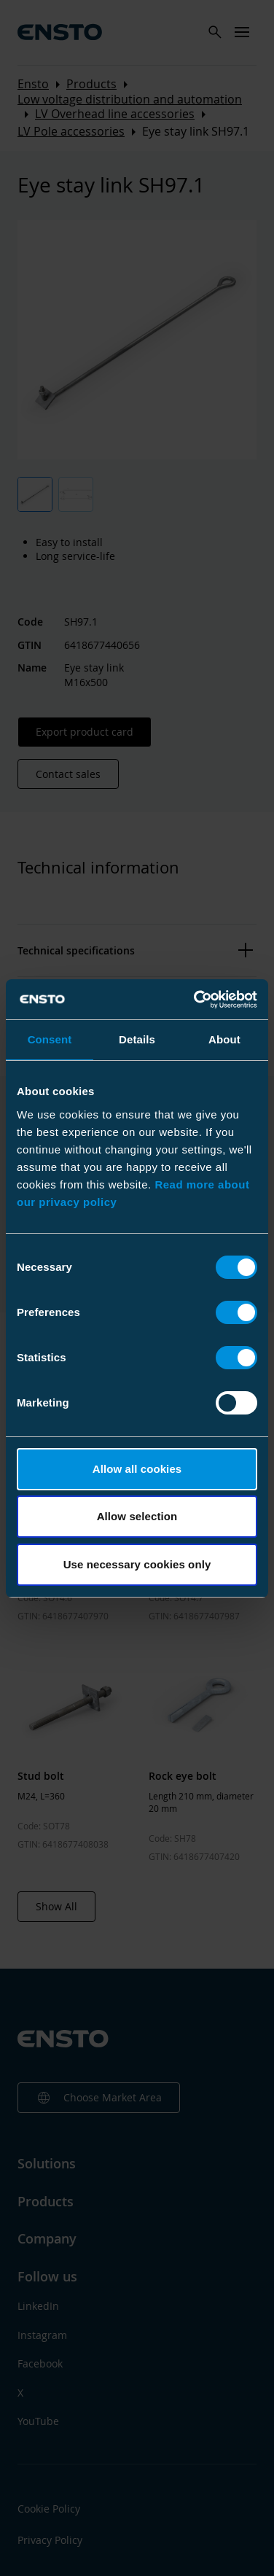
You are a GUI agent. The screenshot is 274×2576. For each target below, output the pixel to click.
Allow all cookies (137, 1469)
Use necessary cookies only (137, 1564)
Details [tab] (137, 1039)
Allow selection (137, 1516)
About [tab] (224, 1039)
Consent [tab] (50, 1039)
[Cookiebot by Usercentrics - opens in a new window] (195, 999)
